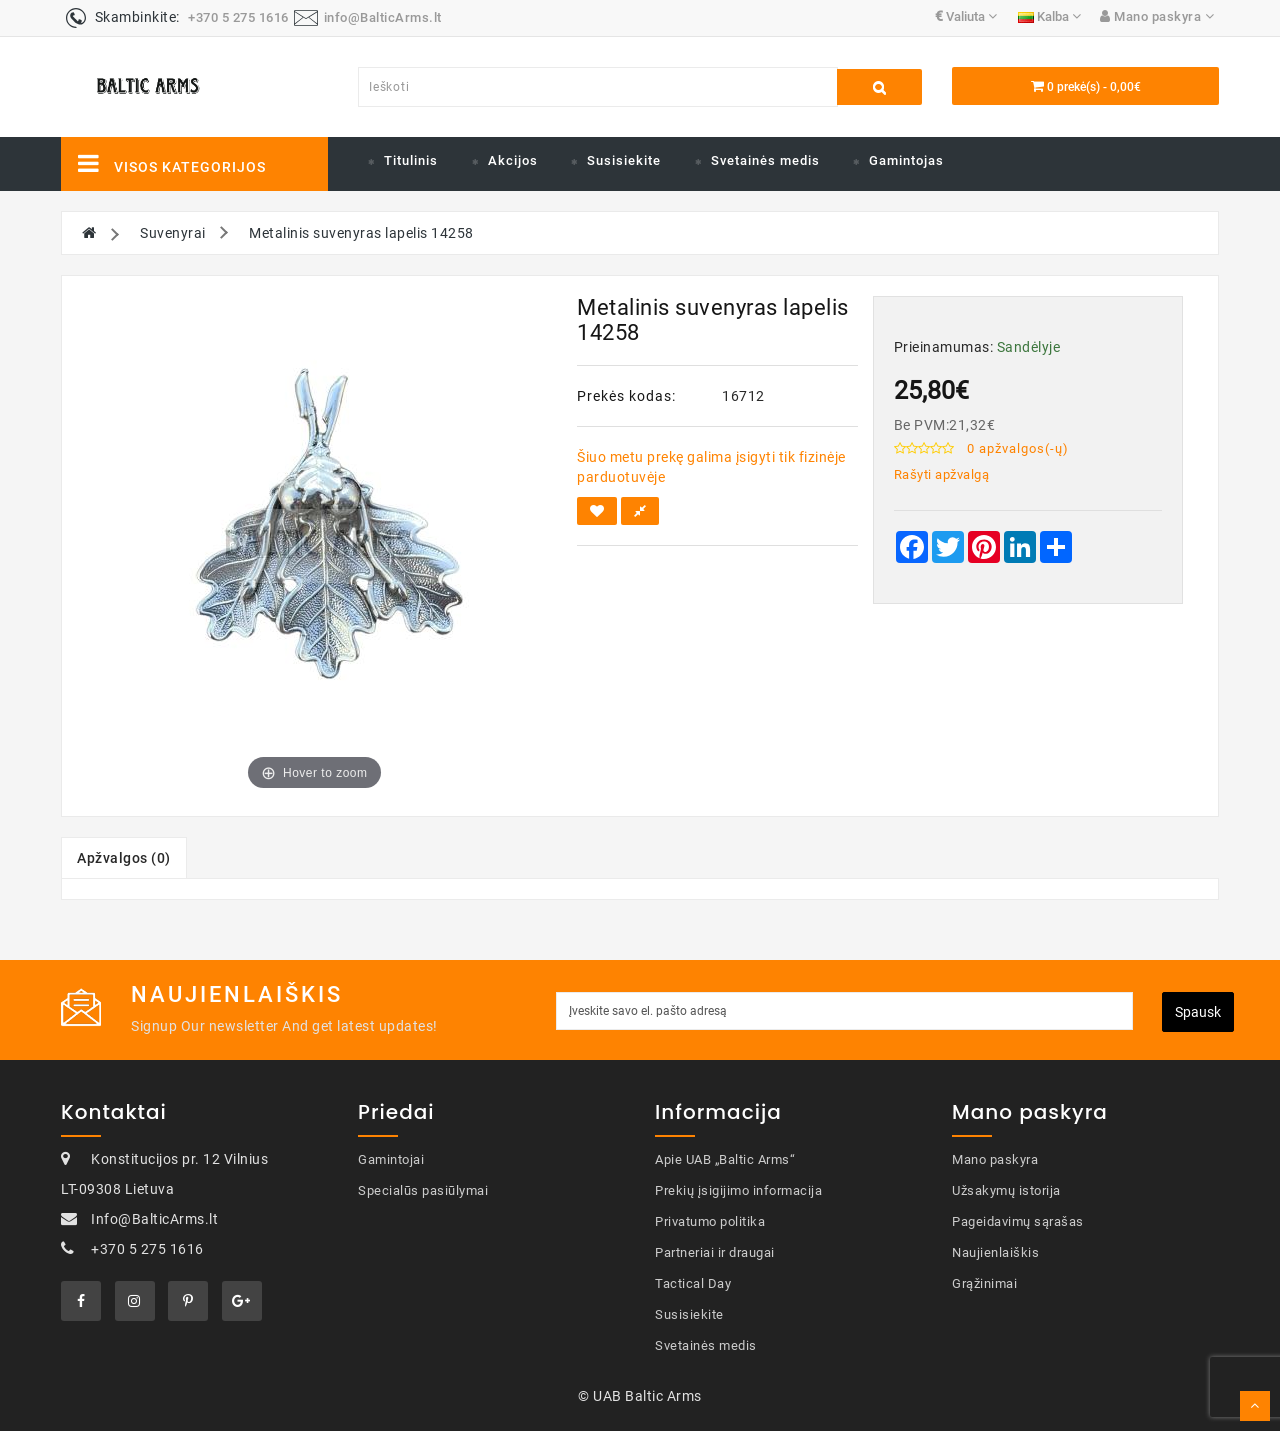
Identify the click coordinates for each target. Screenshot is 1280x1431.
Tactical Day (693, 1283)
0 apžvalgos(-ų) (1018, 448)
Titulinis (411, 160)
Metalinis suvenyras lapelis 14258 (361, 233)
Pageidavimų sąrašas (1018, 1221)
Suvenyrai (173, 233)
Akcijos (513, 160)
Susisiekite (624, 160)
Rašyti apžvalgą (942, 474)
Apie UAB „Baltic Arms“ (725, 1159)
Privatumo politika (710, 1221)
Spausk (1198, 1012)
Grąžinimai (984, 1283)
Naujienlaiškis (995, 1252)
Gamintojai (391, 1159)
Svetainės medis (765, 160)
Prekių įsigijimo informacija (738, 1190)
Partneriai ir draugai (715, 1252)
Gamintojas (906, 160)
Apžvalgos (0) (124, 858)
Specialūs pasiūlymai (423, 1190)
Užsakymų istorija (1006, 1190)
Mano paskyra (995, 1159)
